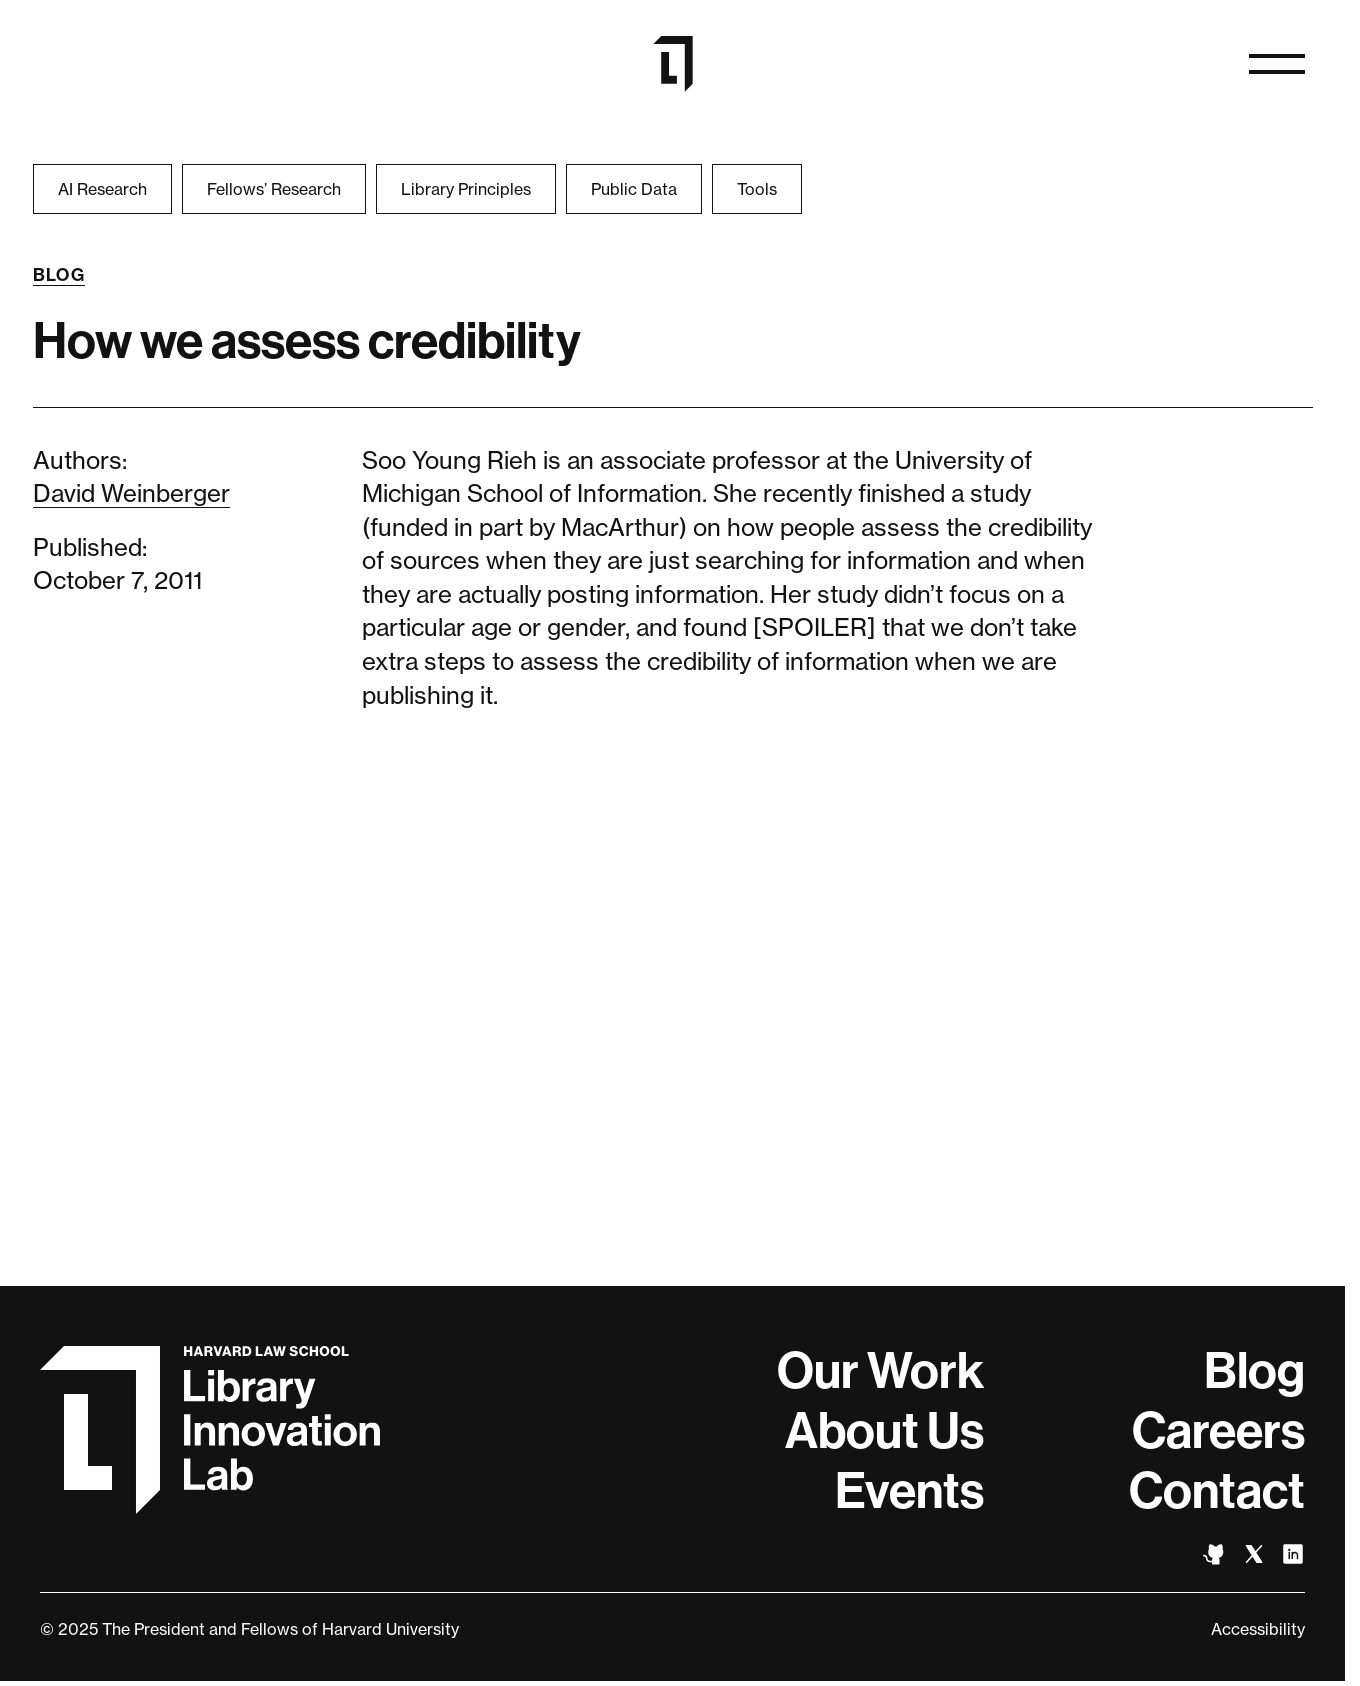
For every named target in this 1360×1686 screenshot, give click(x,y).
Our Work (880, 1371)
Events (909, 1491)
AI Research (102, 189)
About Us (884, 1431)
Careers (1218, 1431)
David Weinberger (131, 493)
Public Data (634, 189)
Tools (757, 189)
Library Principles (466, 189)
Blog (59, 275)
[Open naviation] (1277, 64)
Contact (1217, 1491)
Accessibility (1258, 1629)
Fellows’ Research (274, 189)
